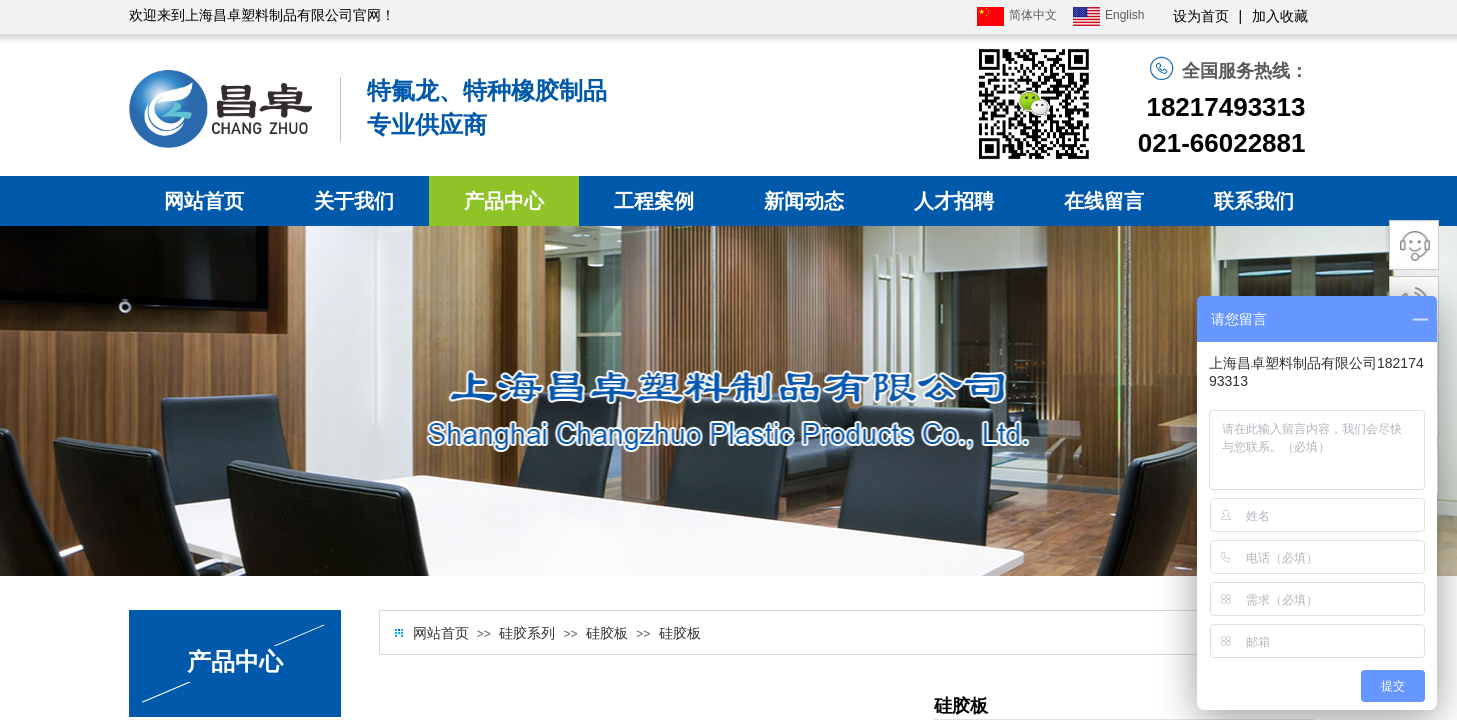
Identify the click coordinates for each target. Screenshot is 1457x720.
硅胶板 (607, 633)
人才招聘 (954, 201)
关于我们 (354, 201)
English (1108, 16)
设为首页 (1201, 16)
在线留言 (1104, 201)
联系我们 (1254, 201)
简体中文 (1017, 16)
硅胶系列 (527, 633)
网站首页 (204, 201)
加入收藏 (1280, 16)
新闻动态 (804, 201)
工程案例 (654, 201)
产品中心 (504, 201)
